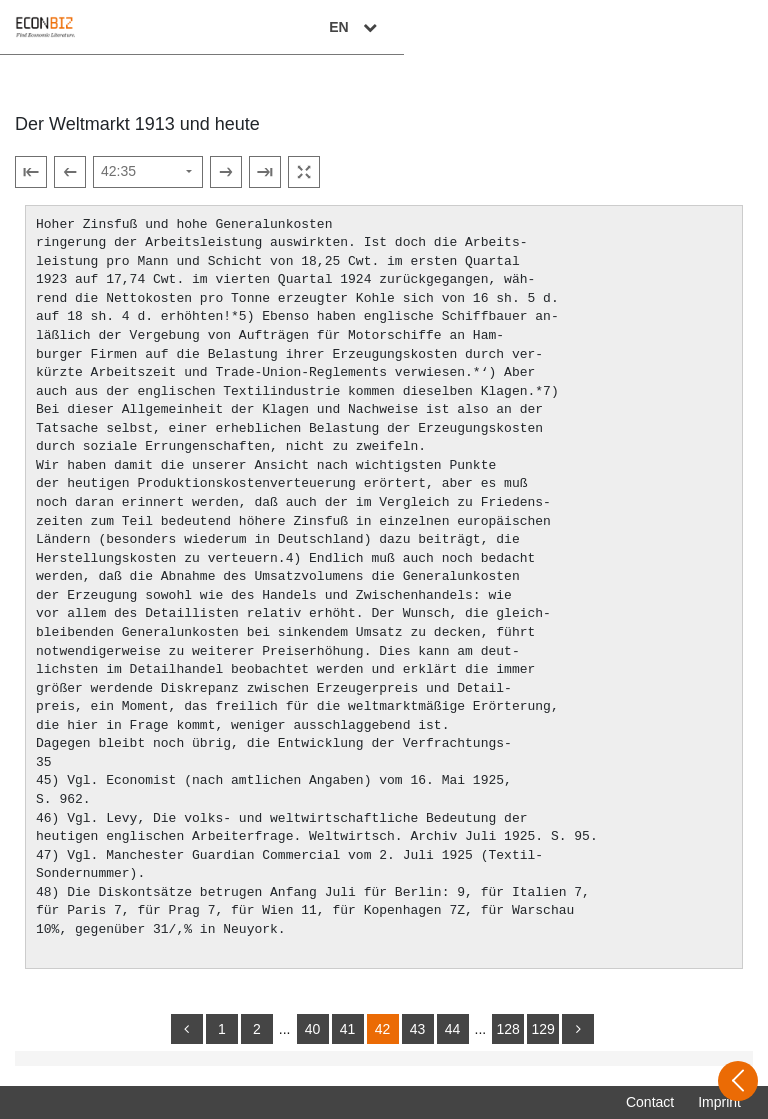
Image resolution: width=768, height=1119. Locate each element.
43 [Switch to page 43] (418, 1029)
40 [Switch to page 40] (313, 1029)
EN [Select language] (720, 27)
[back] (187, 1029)
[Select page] (148, 172)
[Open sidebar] (738, 1081)
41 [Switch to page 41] (348, 1029)
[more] (578, 1029)
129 (542, 1029)
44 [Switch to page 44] (453, 1029)
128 (507, 1029)
